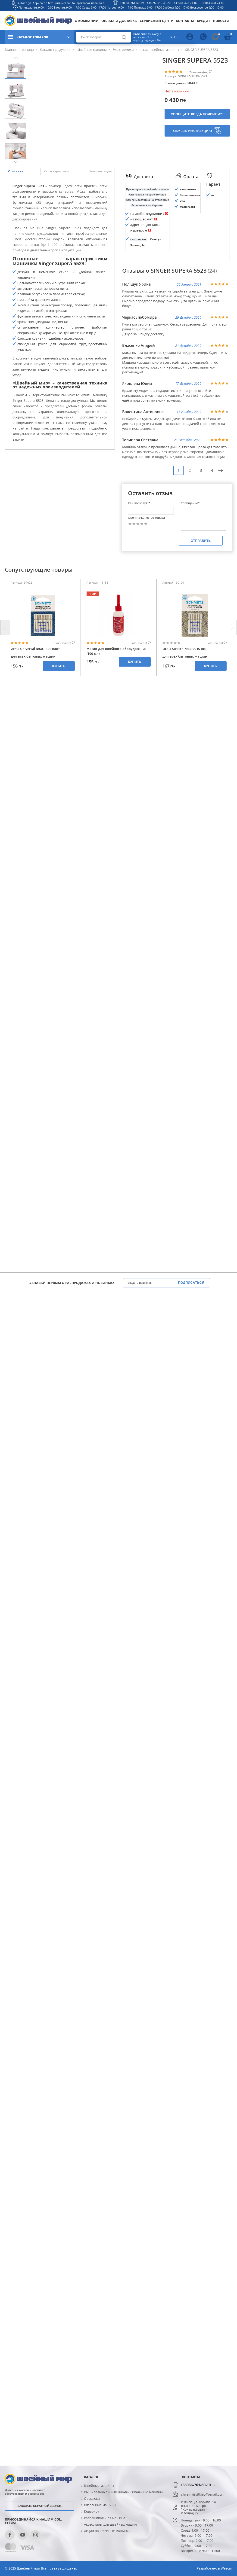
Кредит (203, 20)
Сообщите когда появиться (197, 114)
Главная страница (19, 49)
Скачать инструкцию (197, 130)
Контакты (185, 20)
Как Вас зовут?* (139, 913)
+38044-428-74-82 (185, 3)
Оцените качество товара (146, 927)
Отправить (201, 950)
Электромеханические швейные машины (145, 49)
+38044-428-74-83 (212, 3)
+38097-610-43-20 (159, 3)
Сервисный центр (156, 20)
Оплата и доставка (119, 20)
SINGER (192, 83)
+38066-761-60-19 (132, 3)
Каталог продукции (55, 49)
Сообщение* (190, 913)
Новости (221, 20)
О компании (87, 20)
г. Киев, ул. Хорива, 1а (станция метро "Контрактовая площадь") (61, 3)
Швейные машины (91, 49)
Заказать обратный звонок (40, 2506)
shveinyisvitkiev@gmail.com (202, 2494)
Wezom (226, 2568)
